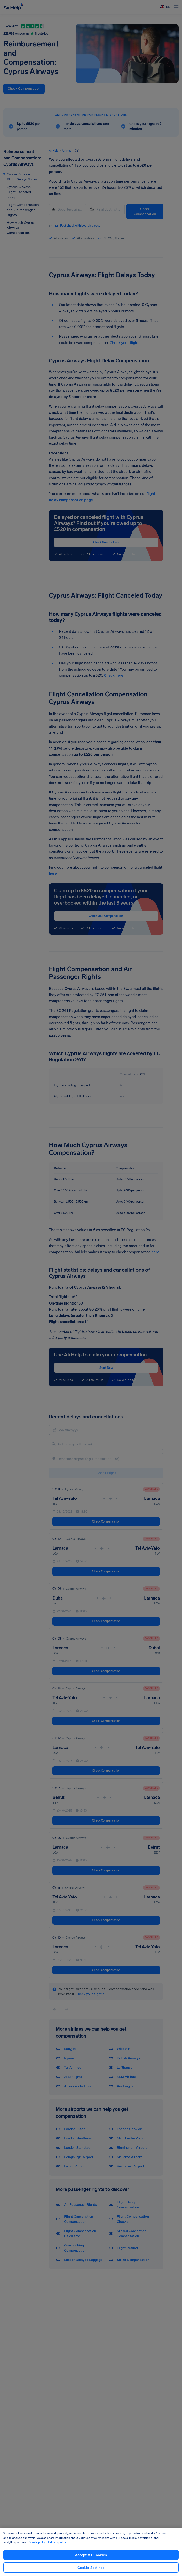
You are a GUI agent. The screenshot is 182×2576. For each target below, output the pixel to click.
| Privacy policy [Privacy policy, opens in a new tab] (56, 2542)
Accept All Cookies (91, 2555)
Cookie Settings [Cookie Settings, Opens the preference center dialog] (91, 2568)
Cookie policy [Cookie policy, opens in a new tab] (37, 2542)
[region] (91, 2552)
